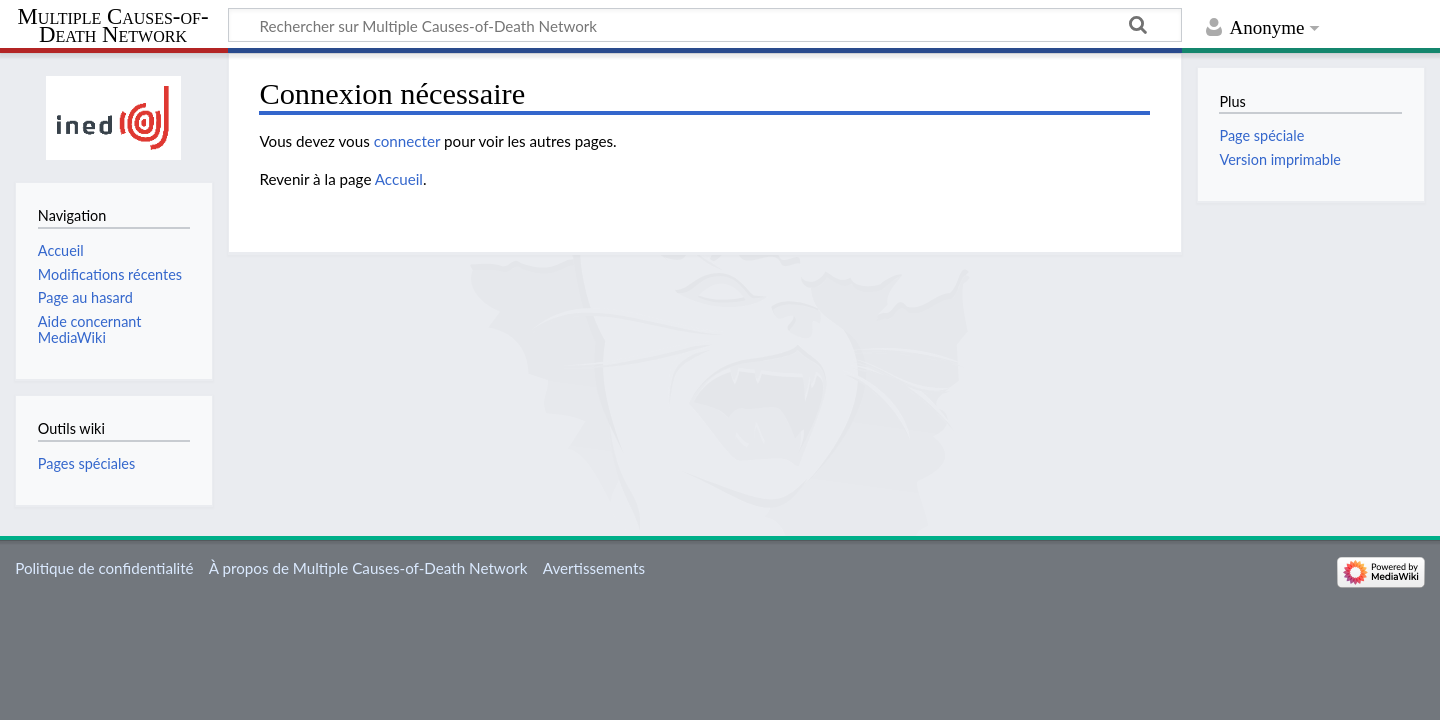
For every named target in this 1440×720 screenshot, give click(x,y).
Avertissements (594, 568)
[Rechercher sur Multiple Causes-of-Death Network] (705, 25)
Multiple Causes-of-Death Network (113, 26)
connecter (407, 141)
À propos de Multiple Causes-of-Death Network (368, 568)
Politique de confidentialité (104, 568)
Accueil (399, 179)
